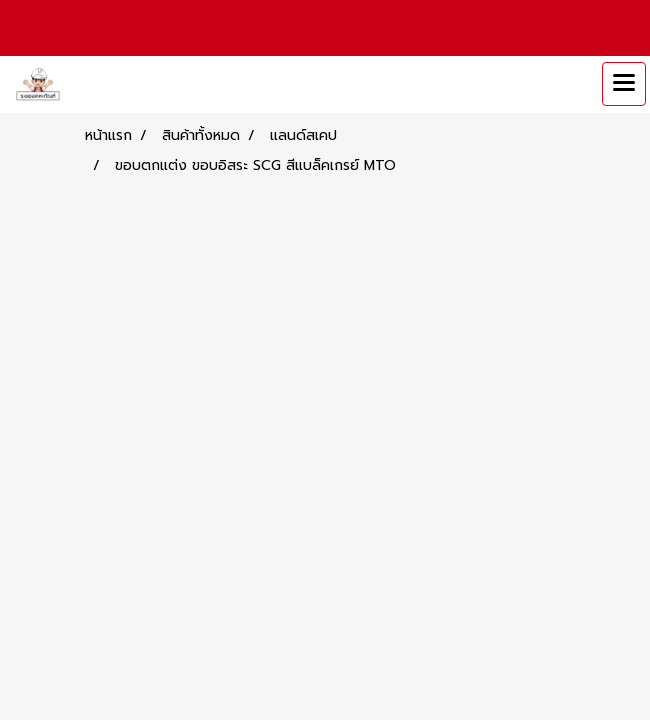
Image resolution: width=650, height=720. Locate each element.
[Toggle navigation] (624, 84)
